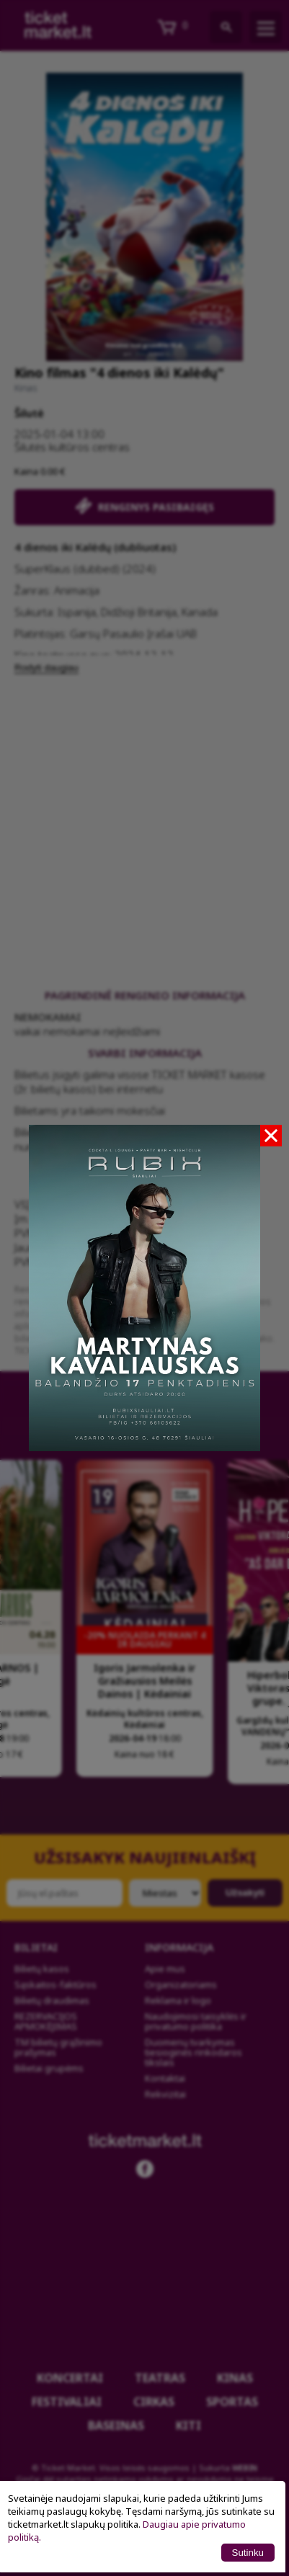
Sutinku (248, 2552)
